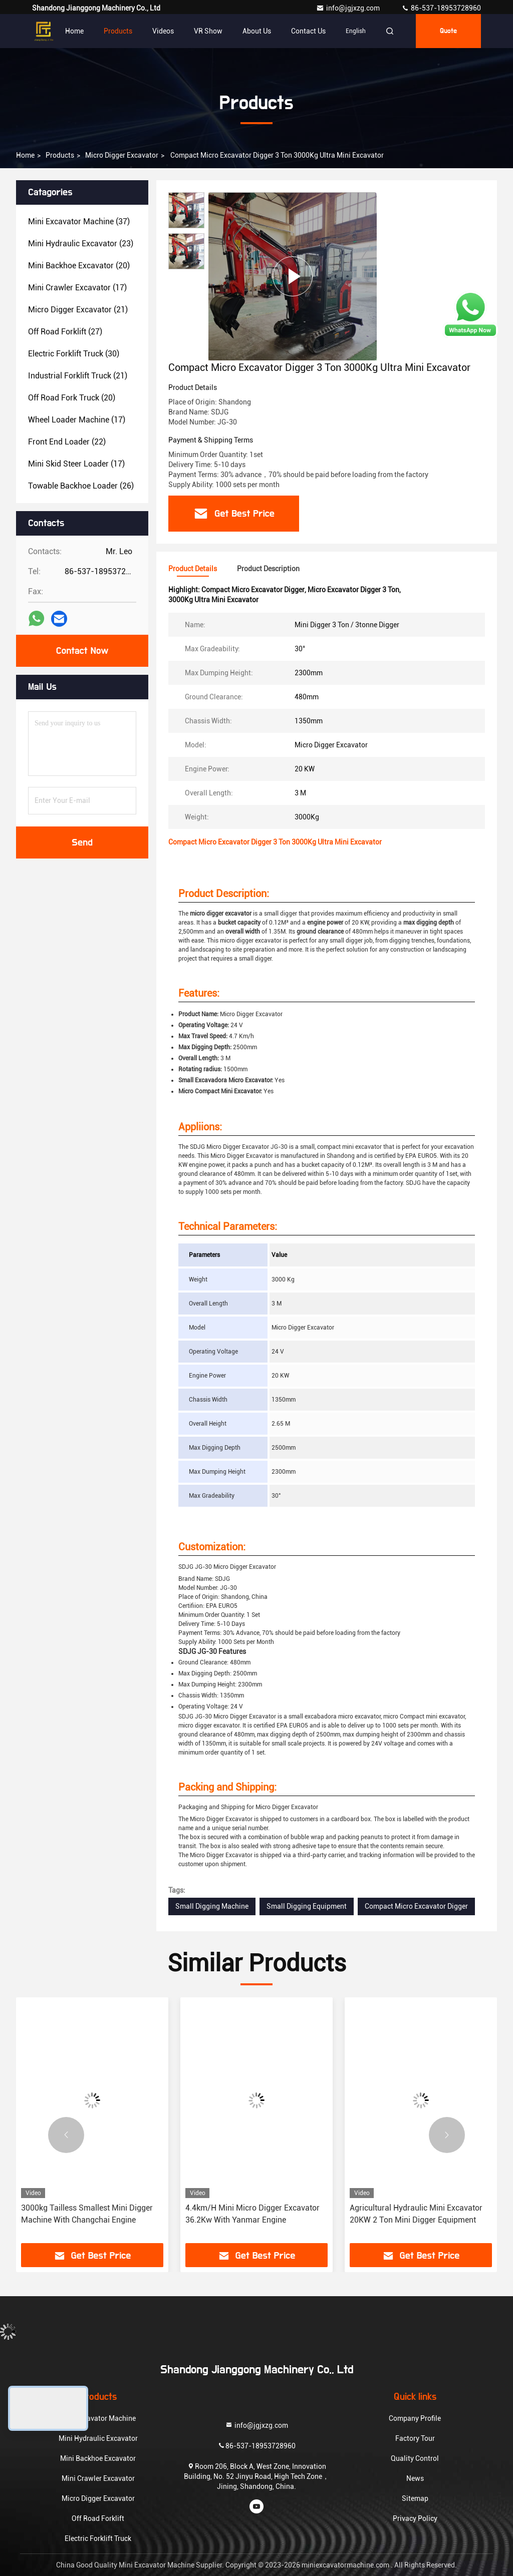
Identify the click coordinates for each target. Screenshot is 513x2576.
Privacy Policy (415, 2518)
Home (74, 31)
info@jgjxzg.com (348, 8)
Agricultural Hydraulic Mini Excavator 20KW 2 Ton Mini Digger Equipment (416, 2214)
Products (118, 31)
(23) (80, 243)
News (415, 2478)
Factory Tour (415, 2438)
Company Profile (415, 2418)
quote (448, 31)
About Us (256, 31)
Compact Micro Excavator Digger (416, 1906)
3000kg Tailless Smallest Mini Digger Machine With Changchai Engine (87, 2214)
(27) (65, 331)
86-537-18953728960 (441, 8)
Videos (163, 31)
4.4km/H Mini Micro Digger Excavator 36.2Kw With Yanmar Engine (252, 2214)
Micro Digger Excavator (121, 155)
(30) (73, 353)
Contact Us (308, 31)
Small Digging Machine (211, 1906)
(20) (79, 265)
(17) (77, 287)
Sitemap (415, 2498)
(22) (67, 442)
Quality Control (415, 2458)
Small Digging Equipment (307, 1906)
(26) (81, 486)
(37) (79, 221)
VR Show (208, 31)
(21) (78, 309)
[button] (66, 2135)
